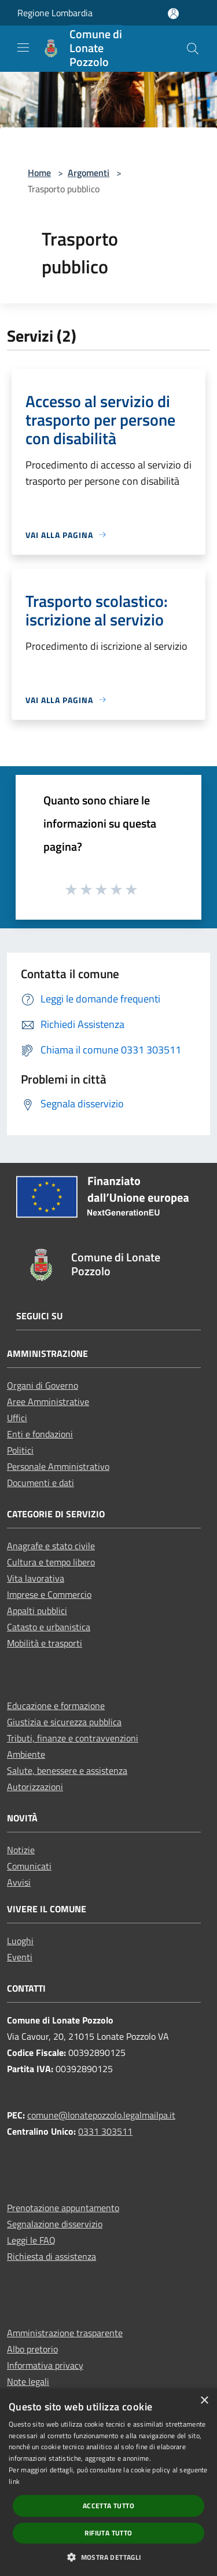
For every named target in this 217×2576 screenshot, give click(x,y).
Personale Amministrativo (58, 1466)
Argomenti (88, 173)
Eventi (19, 1957)
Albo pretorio (32, 2349)
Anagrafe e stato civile (51, 1546)
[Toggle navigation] (23, 47)
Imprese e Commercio (49, 1594)
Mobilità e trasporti (44, 1643)
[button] (108, 2557)
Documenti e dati (40, 1483)
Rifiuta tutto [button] (108, 2532)
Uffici (17, 1418)
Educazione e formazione (56, 1706)
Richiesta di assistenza (51, 2256)
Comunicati (29, 1866)
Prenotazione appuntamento (63, 2208)
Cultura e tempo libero (51, 1562)
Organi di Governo (42, 1385)
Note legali (28, 2381)
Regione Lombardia (55, 13)
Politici (20, 1450)
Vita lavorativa (35, 1578)
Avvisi (19, 1882)
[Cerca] (193, 49)
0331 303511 (105, 2131)
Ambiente (26, 1754)
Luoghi (20, 1941)
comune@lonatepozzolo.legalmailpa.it (101, 2115)
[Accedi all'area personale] (173, 13)
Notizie (21, 1850)
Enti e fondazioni (40, 1434)
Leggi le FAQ (31, 2240)
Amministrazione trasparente (65, 2333)
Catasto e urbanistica (48, 1627)
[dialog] (108, 2482)
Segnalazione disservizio (54, 2224)
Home (39, 173)
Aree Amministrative (48, 1401)
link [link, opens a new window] (14, 2481)
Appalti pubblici (37, 1611)
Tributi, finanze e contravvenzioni (72, 1738)
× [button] (204, 2400)
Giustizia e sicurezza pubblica (64, 1722)
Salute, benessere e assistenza (67, 1770)
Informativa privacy (45, 2365)
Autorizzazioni (35, 1787)
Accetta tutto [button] (108, 2505)
